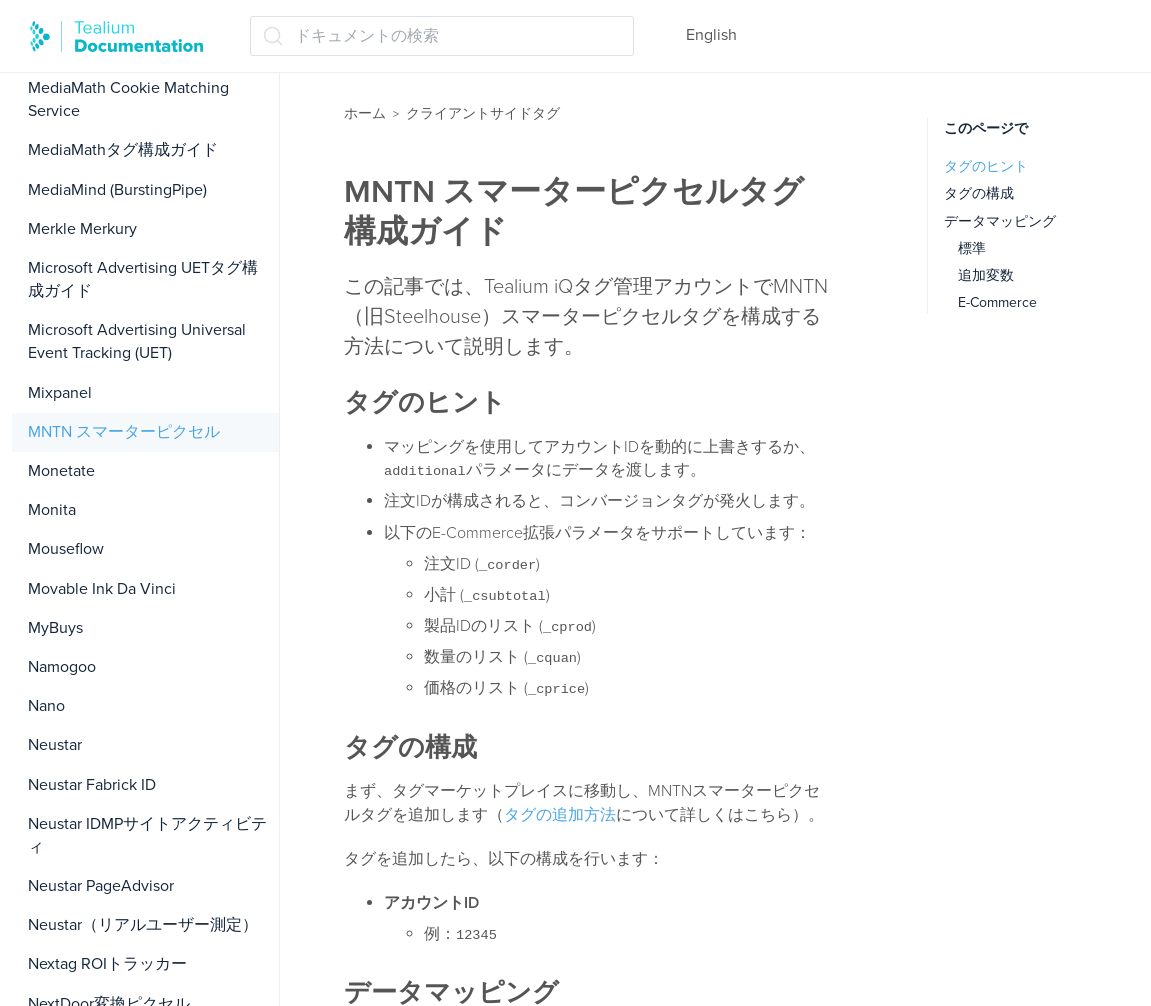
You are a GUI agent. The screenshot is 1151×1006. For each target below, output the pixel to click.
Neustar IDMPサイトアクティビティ (147, 835)
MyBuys (55, 628)
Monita (52, 510)
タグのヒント (986, 166)
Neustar (55, 745)
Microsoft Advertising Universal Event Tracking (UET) (137, 341)
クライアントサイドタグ (483, 113)
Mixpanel (60, 393)
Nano (46, 706)
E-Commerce (997, 302)
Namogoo (62, 667)
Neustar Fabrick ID (92, 785)
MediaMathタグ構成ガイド (123, 150)
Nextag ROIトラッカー (107, 964)
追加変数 (986, 275)
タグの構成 (979, 193)
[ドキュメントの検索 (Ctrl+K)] (442, 36)
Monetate (61, 471)
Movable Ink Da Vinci (102, 589)
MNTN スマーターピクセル (124, 432)
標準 (972, 248)
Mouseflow (66, 549)
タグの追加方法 (560, 815)
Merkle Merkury (82, 229)
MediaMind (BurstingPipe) (117, 190)
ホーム (365, 113)
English (711, 35)
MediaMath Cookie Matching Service (128, 99)
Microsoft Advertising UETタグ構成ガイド (143, 279)
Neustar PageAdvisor (101, 886)
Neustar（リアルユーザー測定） (143, 925)
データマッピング (1000, 221)
